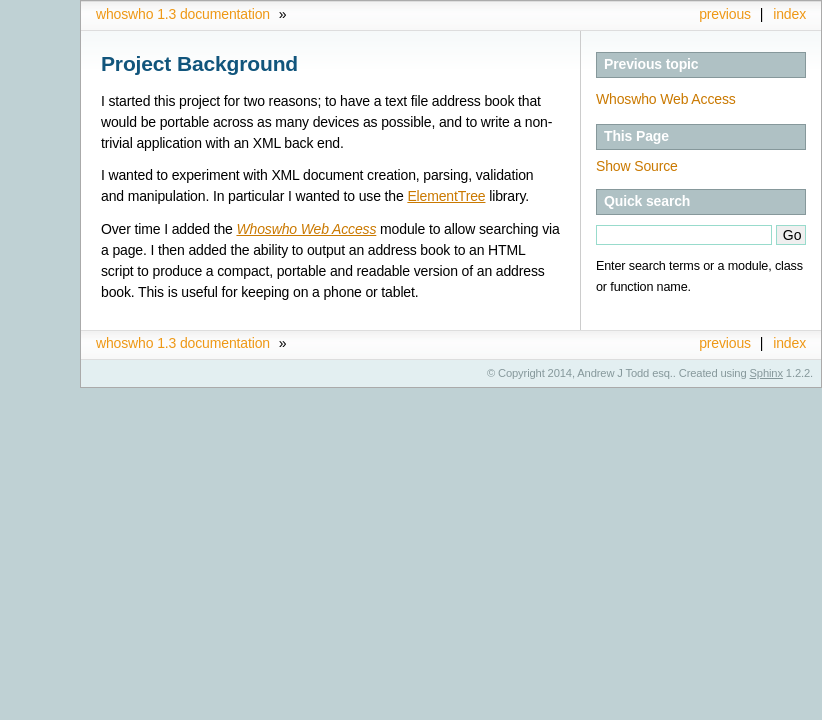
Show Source (637, 166)
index (789, 14)
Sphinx (766, 373)
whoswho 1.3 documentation (183, 14)
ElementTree (446, 196)
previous (725, 14)
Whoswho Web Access (666, 99)
